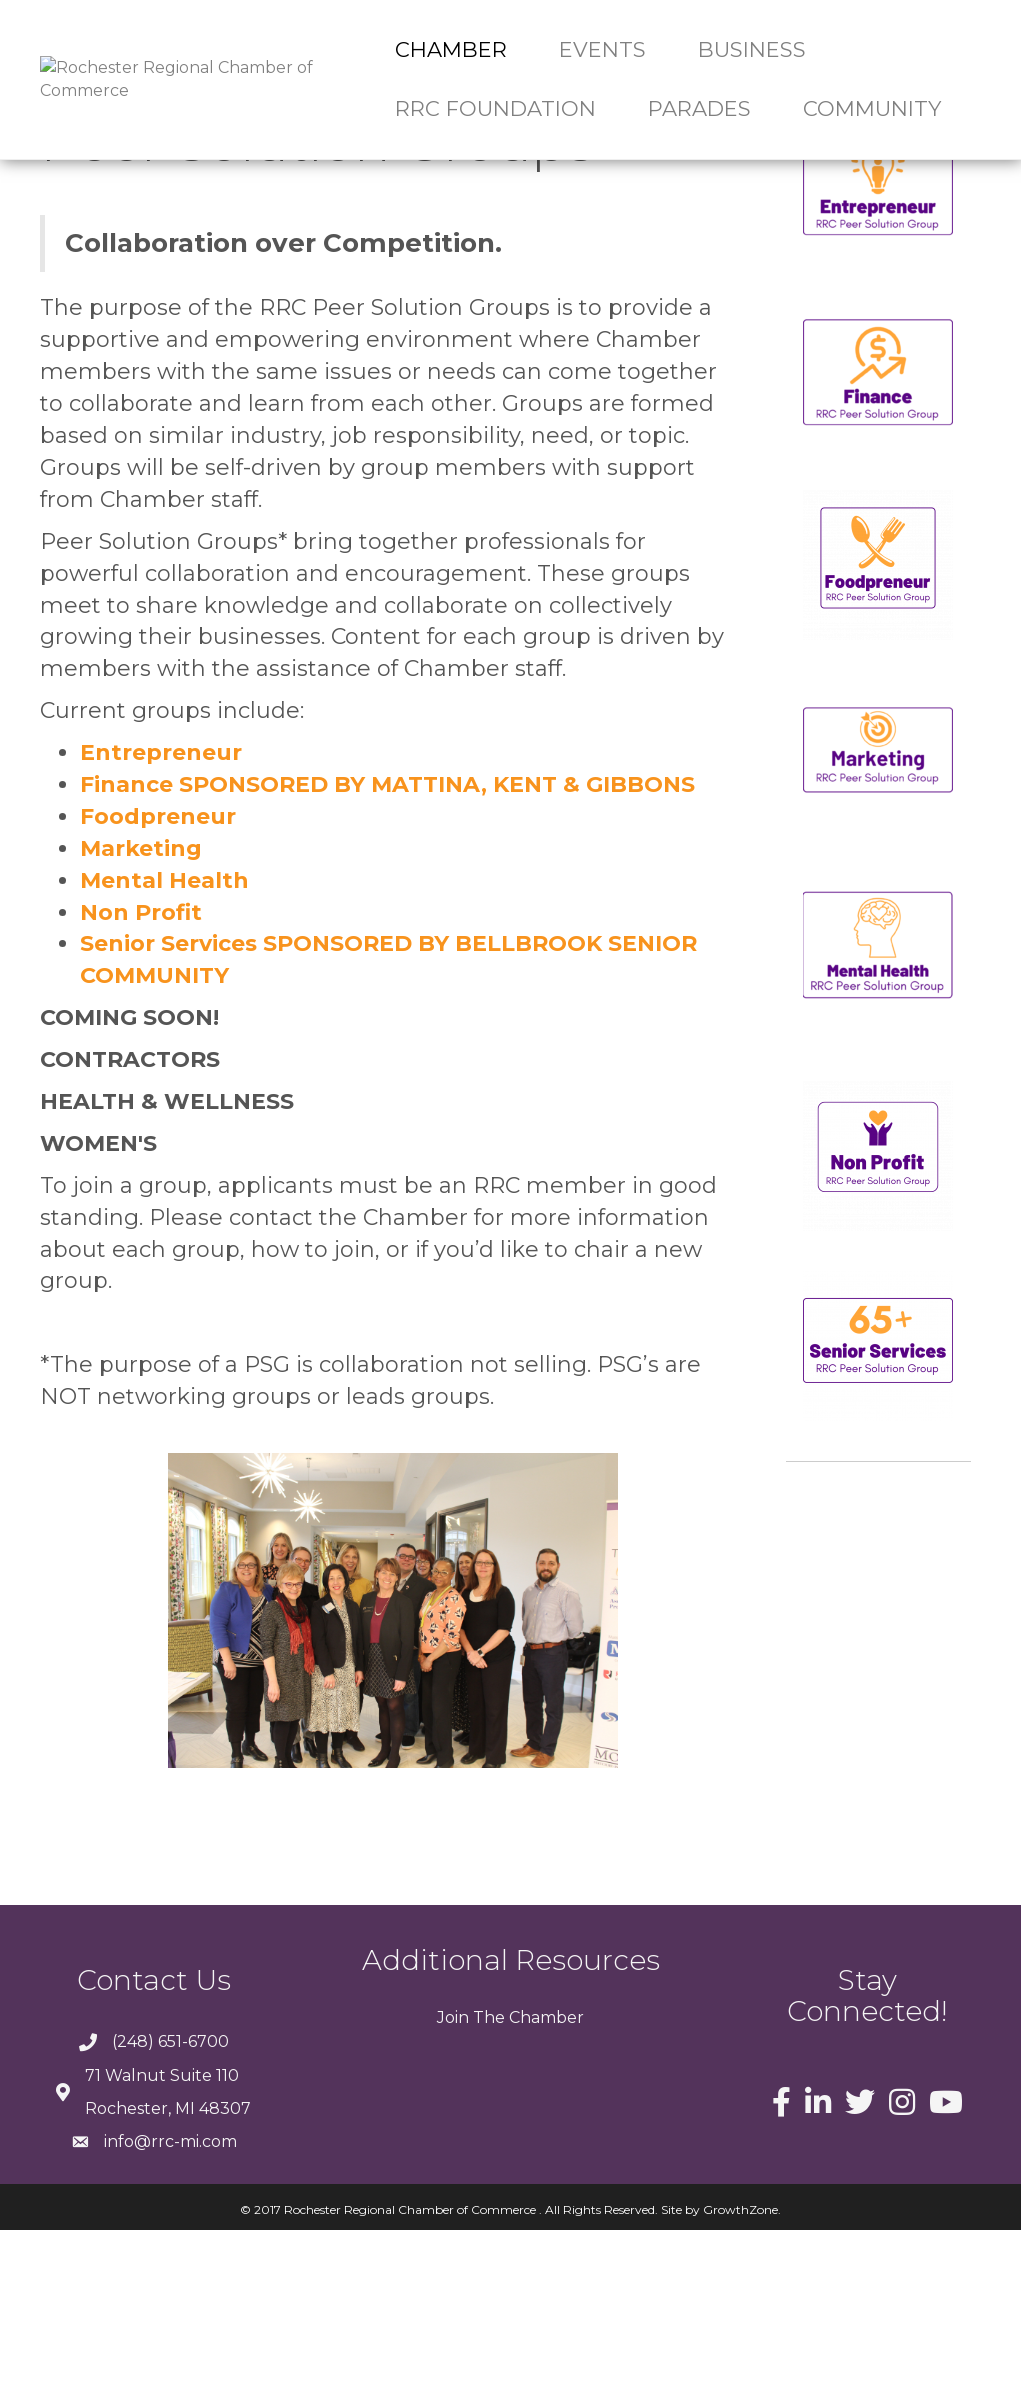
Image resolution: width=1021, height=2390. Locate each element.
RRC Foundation (495, 108)
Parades (699, 108)
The (487, 2177)
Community (872, 108)
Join (453, 2177)
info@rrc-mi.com (170, 2301)
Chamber (451, 49)
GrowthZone (740, 2369)
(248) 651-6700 (170, 2201)
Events (602, 49)
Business (752, 49)
